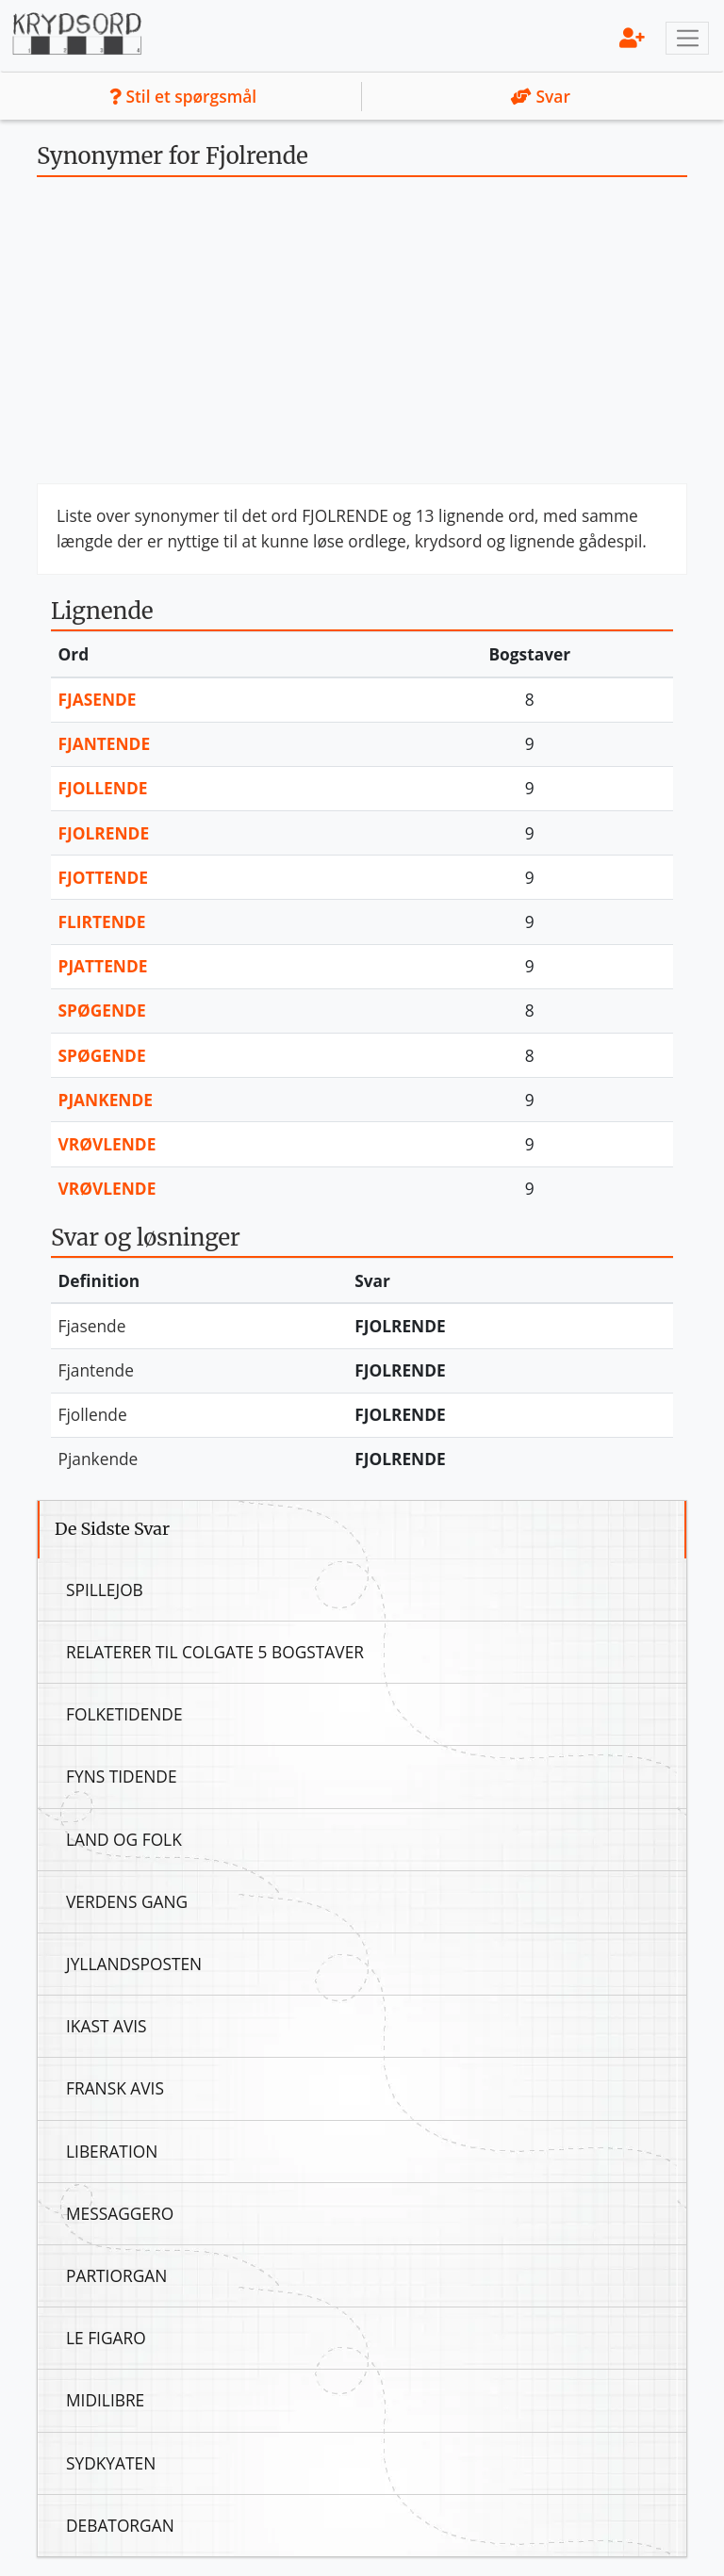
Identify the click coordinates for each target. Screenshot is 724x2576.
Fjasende (97, 699)
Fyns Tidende (121, 1776)
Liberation (111, 2151)
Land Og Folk (124, 1839)
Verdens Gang (127, 1901)
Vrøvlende (107, 1144)
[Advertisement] (362, 337)
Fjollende (103, 787)
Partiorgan (116, 2275)
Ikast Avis (106, 2025)
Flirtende (102, 921)
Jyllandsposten (134, 1963)
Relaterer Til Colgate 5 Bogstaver (215, 1651)
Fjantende (104, 743)
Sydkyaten (111, 2463)
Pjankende (106, 1099)
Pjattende (103, 965)
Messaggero (119, 2213)
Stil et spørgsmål (182, 96)
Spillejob (104, 1589)
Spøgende (102, 1010)
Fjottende (103, 877)
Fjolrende (104, 833)
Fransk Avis (115, 2088)
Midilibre (105, 2400)
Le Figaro (106, 2337)
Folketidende (124, 1714)
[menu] (632, 37)
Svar (540, 96)
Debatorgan (120, 2525)
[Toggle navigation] (687, 39)
